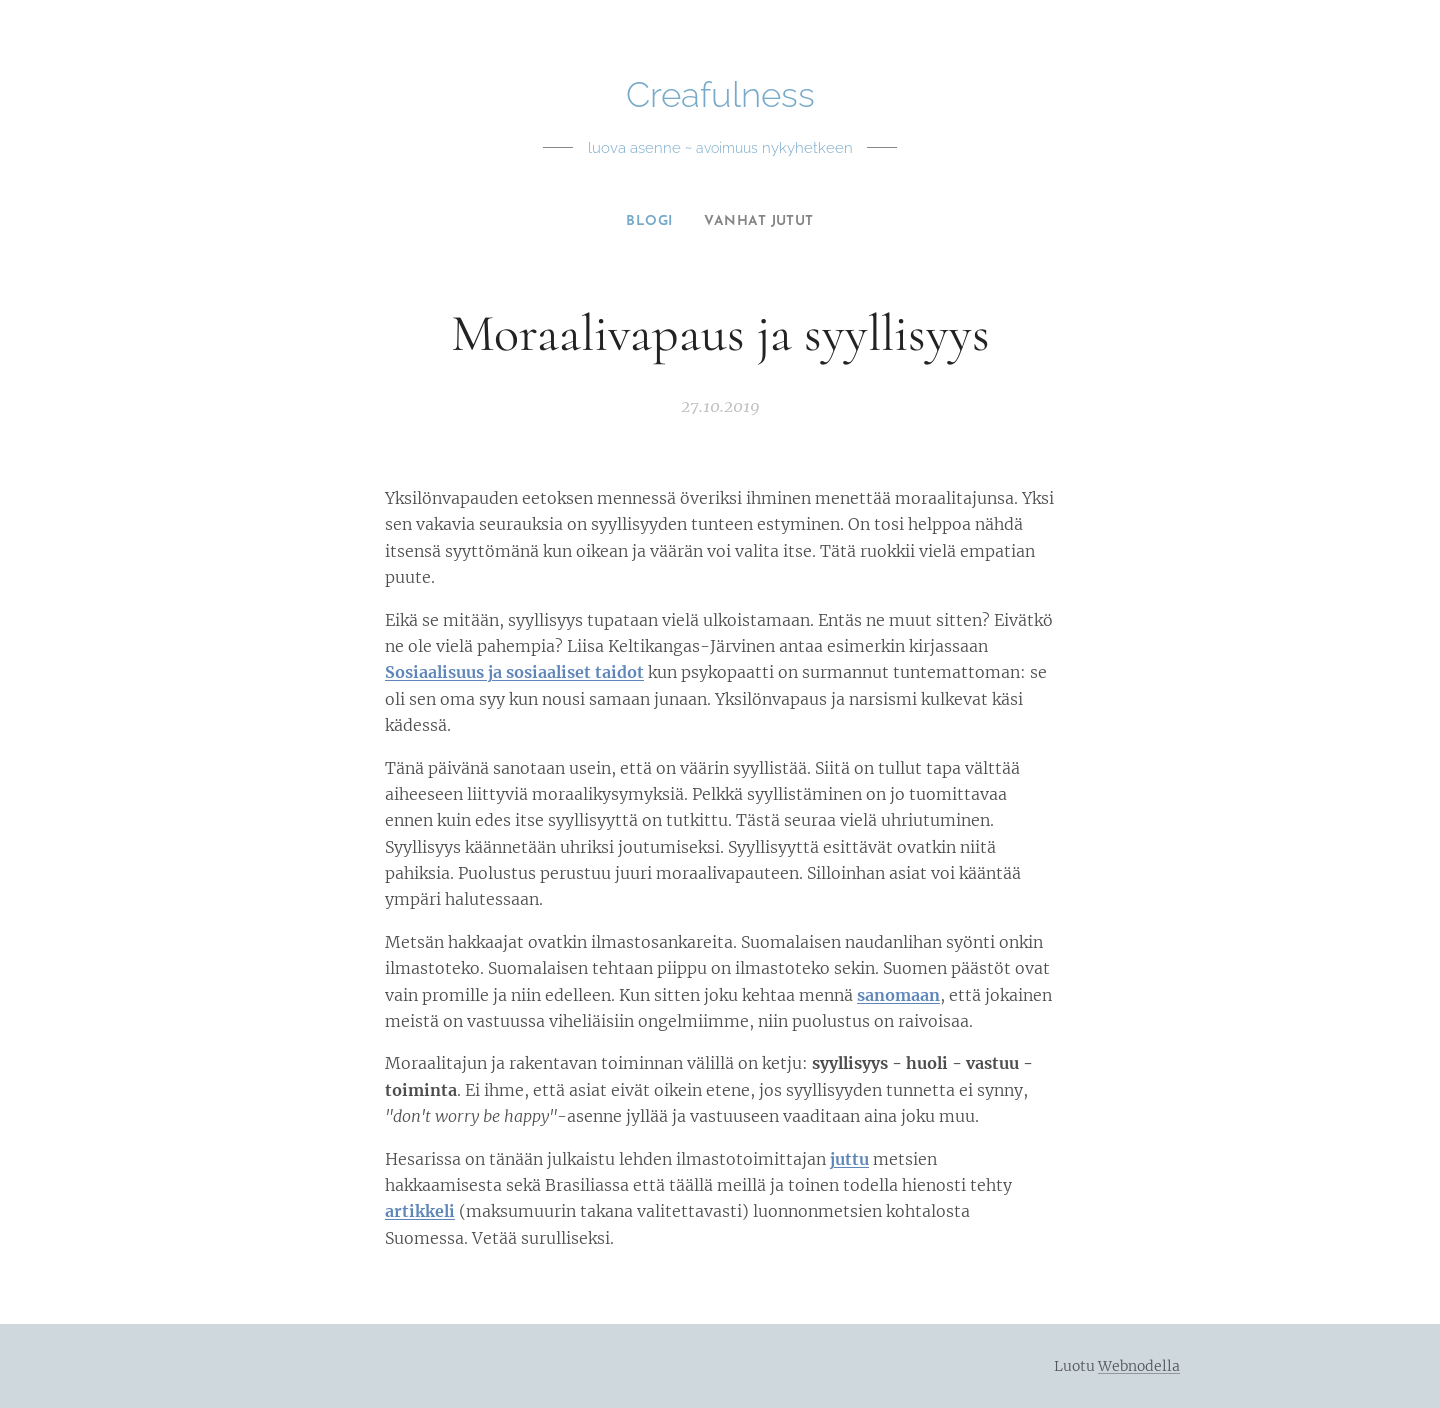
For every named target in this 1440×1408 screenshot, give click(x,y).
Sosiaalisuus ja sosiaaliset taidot (514, 673)
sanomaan (898, 995)
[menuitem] (647, 222)
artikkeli (420, 1212)
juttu (849, 1159)
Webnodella (1139, 1366)
